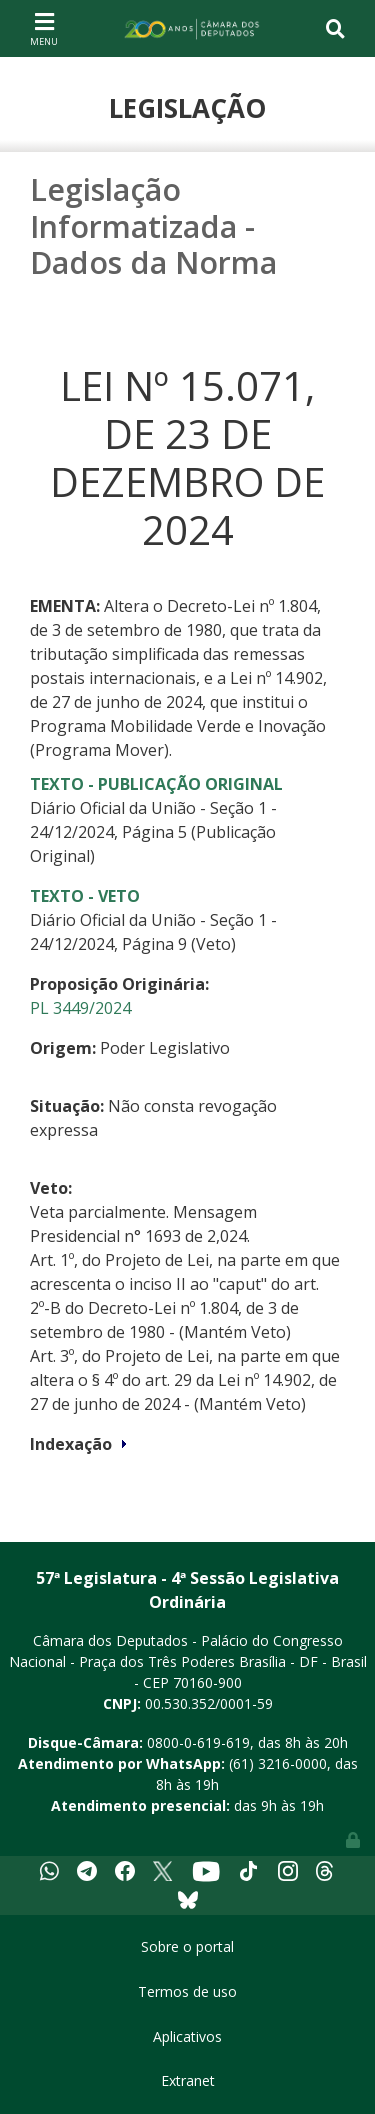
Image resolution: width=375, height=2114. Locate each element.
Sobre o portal (187, 1946)
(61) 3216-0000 (278, 1763)
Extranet (188, 2080)
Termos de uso (187, 1991)
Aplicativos (187, 2036)
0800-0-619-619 (198, 1742)
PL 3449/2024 (80, 1008)
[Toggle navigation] (44, 28)
